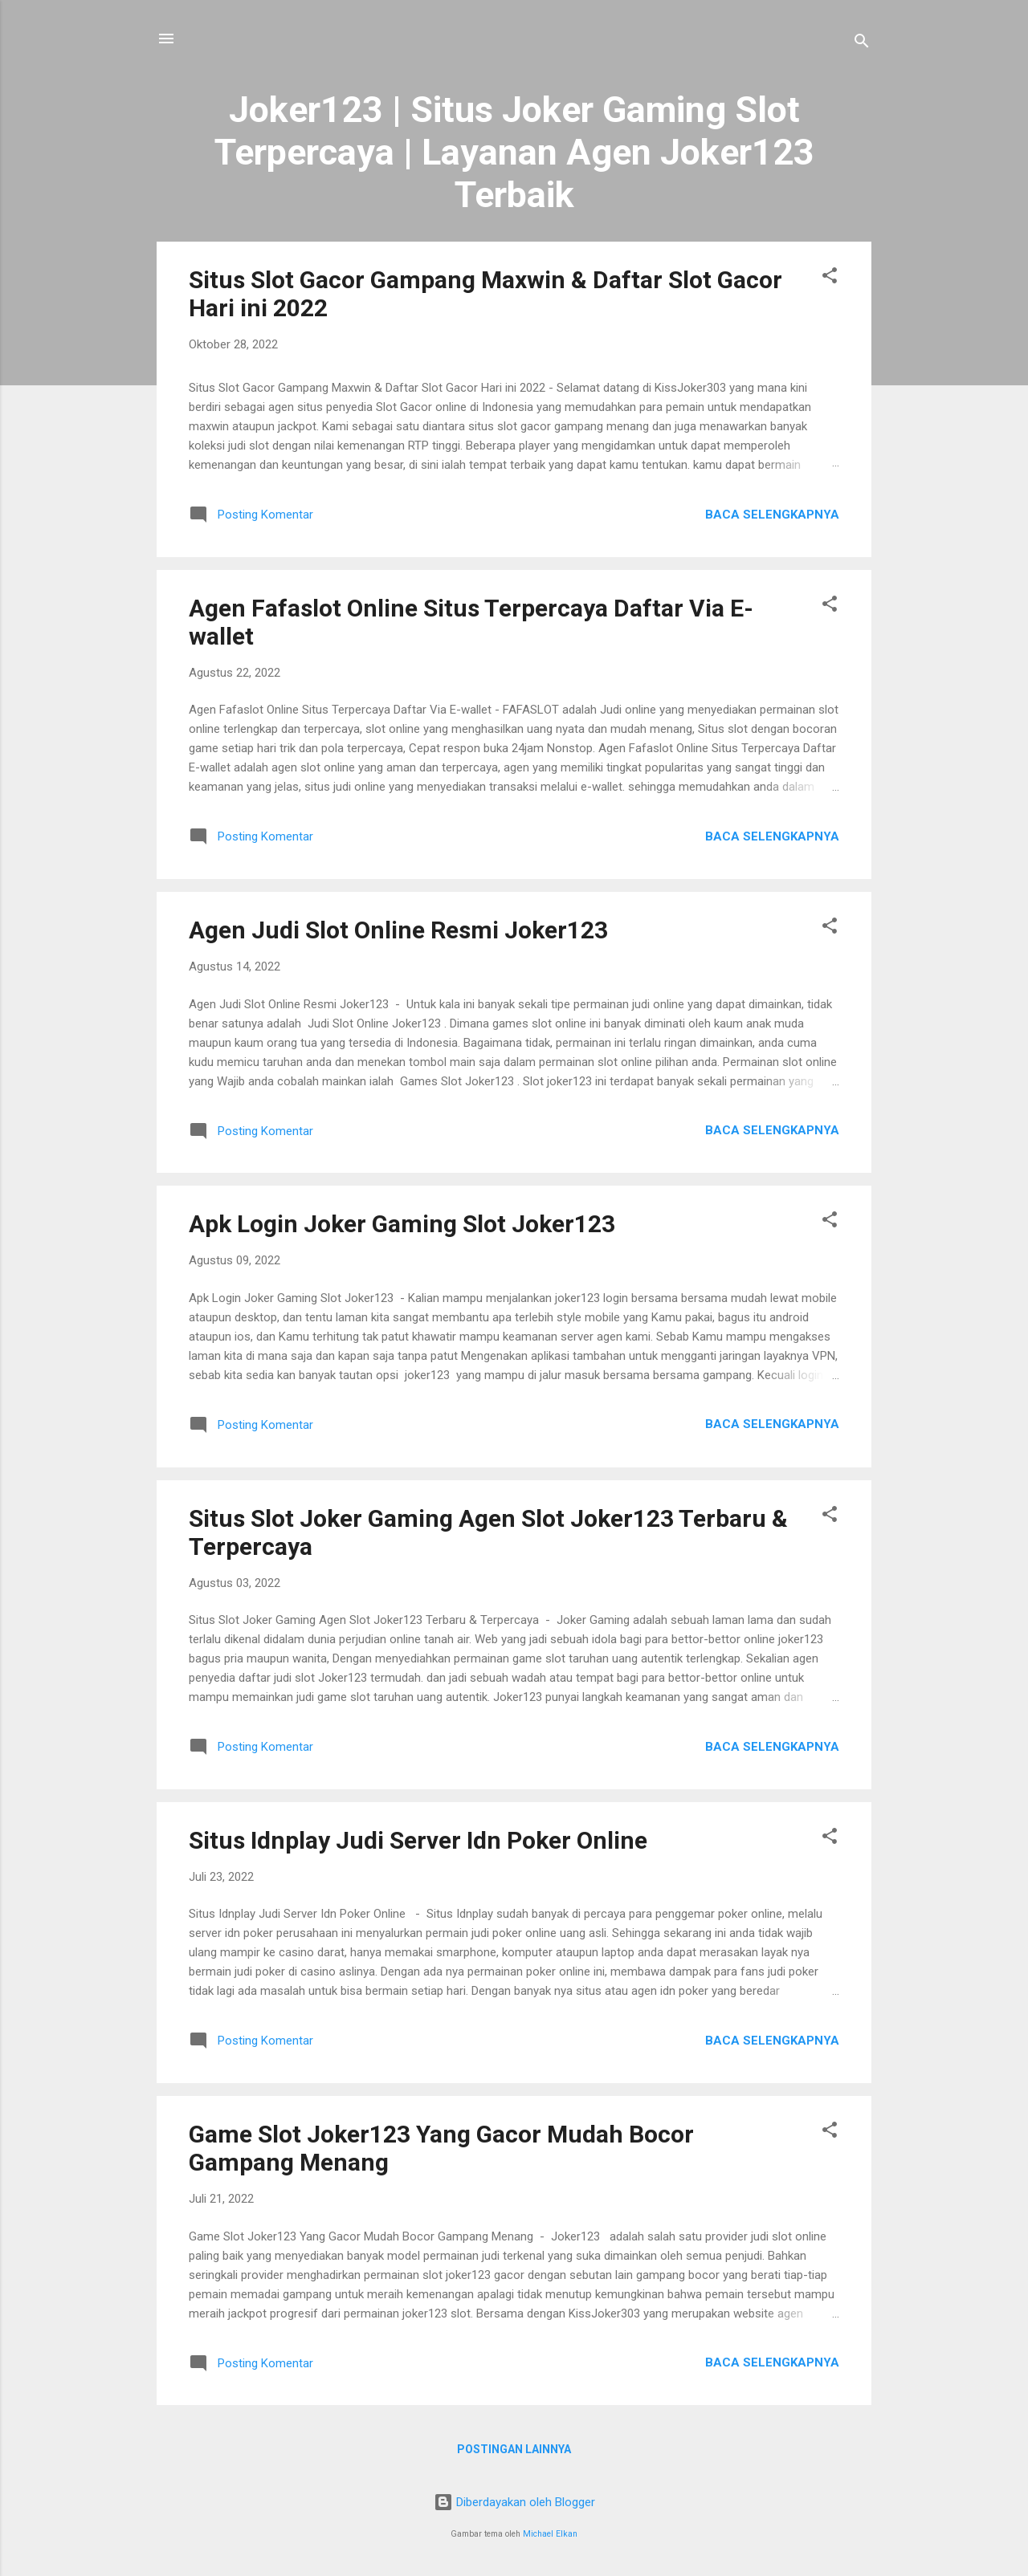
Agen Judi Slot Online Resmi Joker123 (398, 930)
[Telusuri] (861, 43)
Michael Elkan (550, 2534)
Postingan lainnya (514, 2449)
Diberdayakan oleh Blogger (514, 2502)
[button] (829, 278)
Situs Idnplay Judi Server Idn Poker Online (418, 1840)
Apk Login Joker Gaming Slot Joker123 (402, 1224)
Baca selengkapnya (772, 514)
